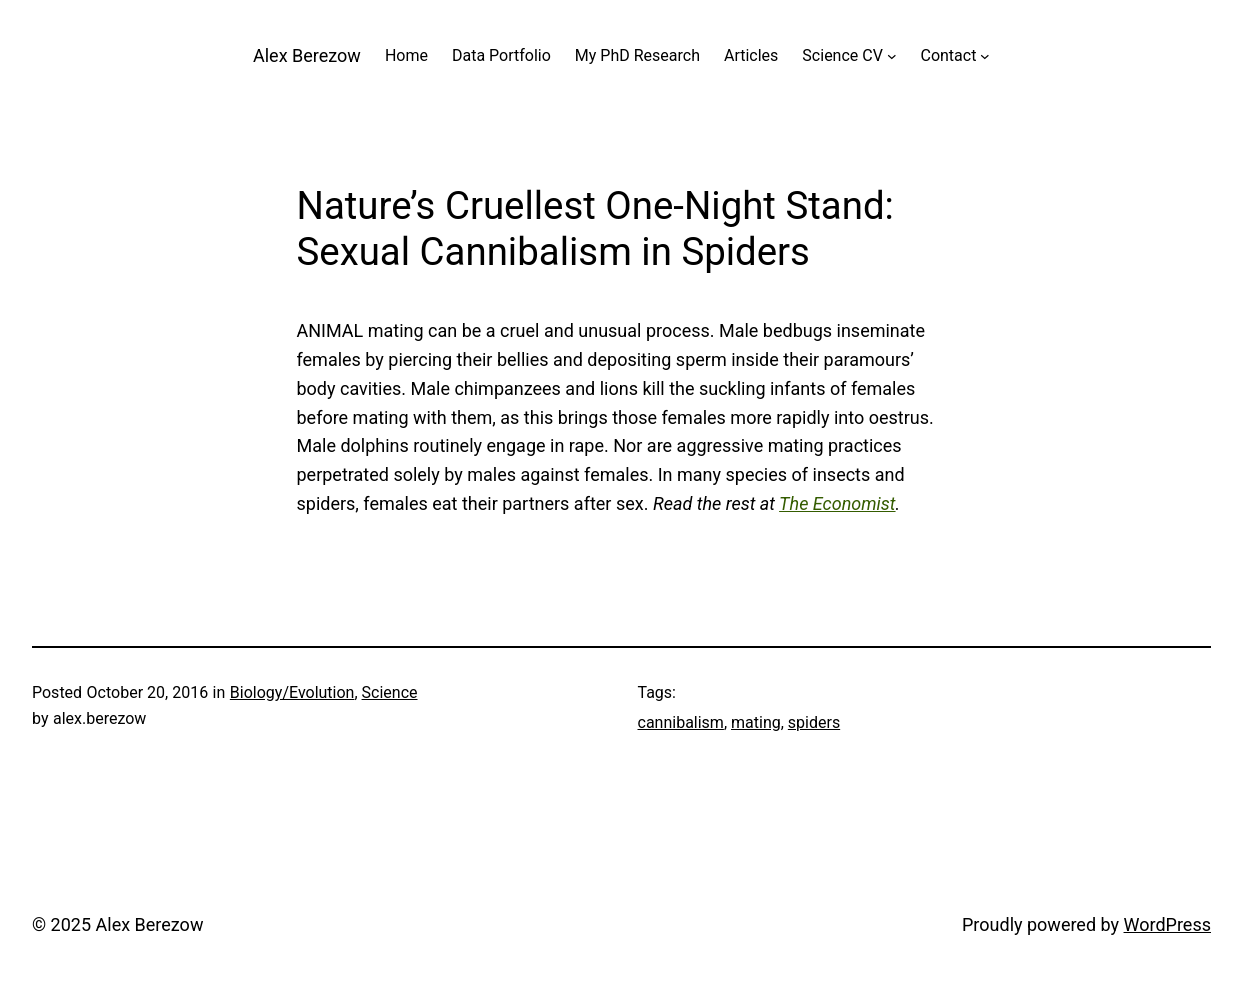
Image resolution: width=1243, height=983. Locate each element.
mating (756, 722)
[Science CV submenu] (892, 56)
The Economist (837, 503)
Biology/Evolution (292, 692)
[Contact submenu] (985, 56)
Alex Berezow (307, 55)
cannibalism (681, 722)
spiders (814, 722)
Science (390, 692)
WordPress (1167, 924)
